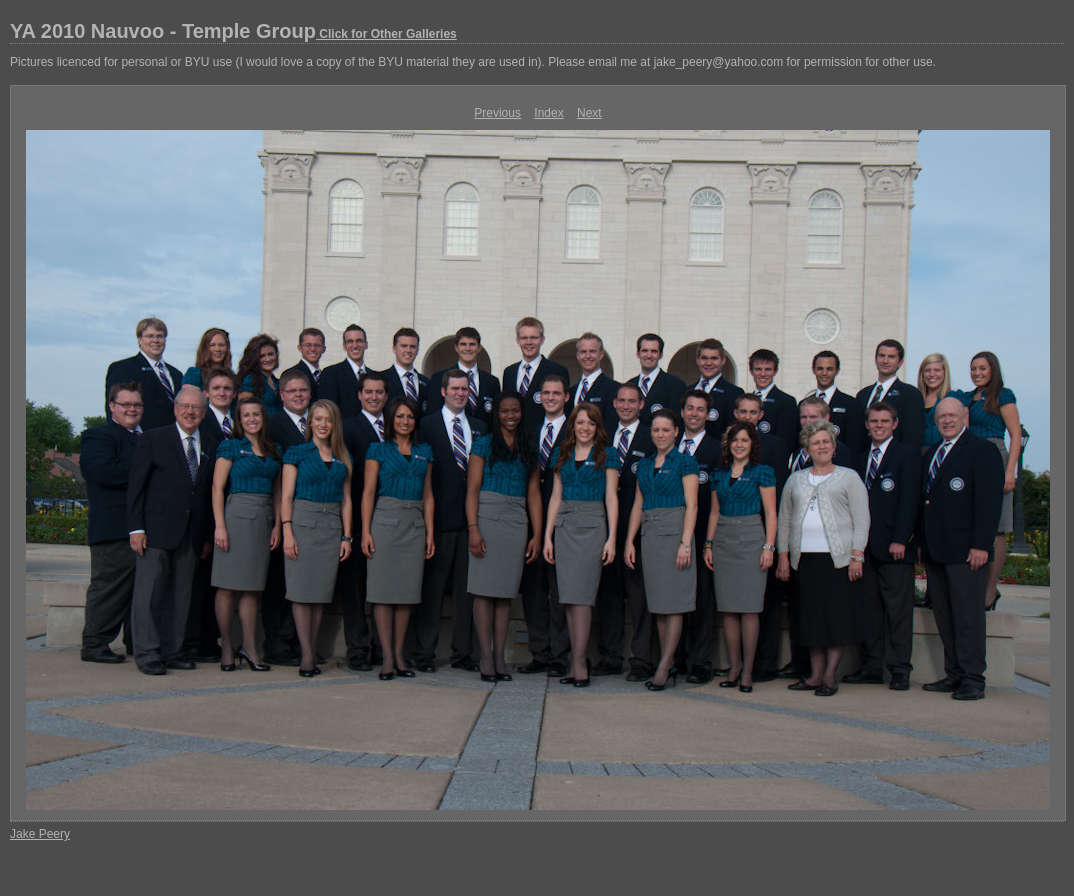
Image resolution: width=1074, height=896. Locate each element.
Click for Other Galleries (386, 34)
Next (589, 113)
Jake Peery (40, 834)
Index (548, 113)
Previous (497, 113)
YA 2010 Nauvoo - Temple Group (233, 31)
